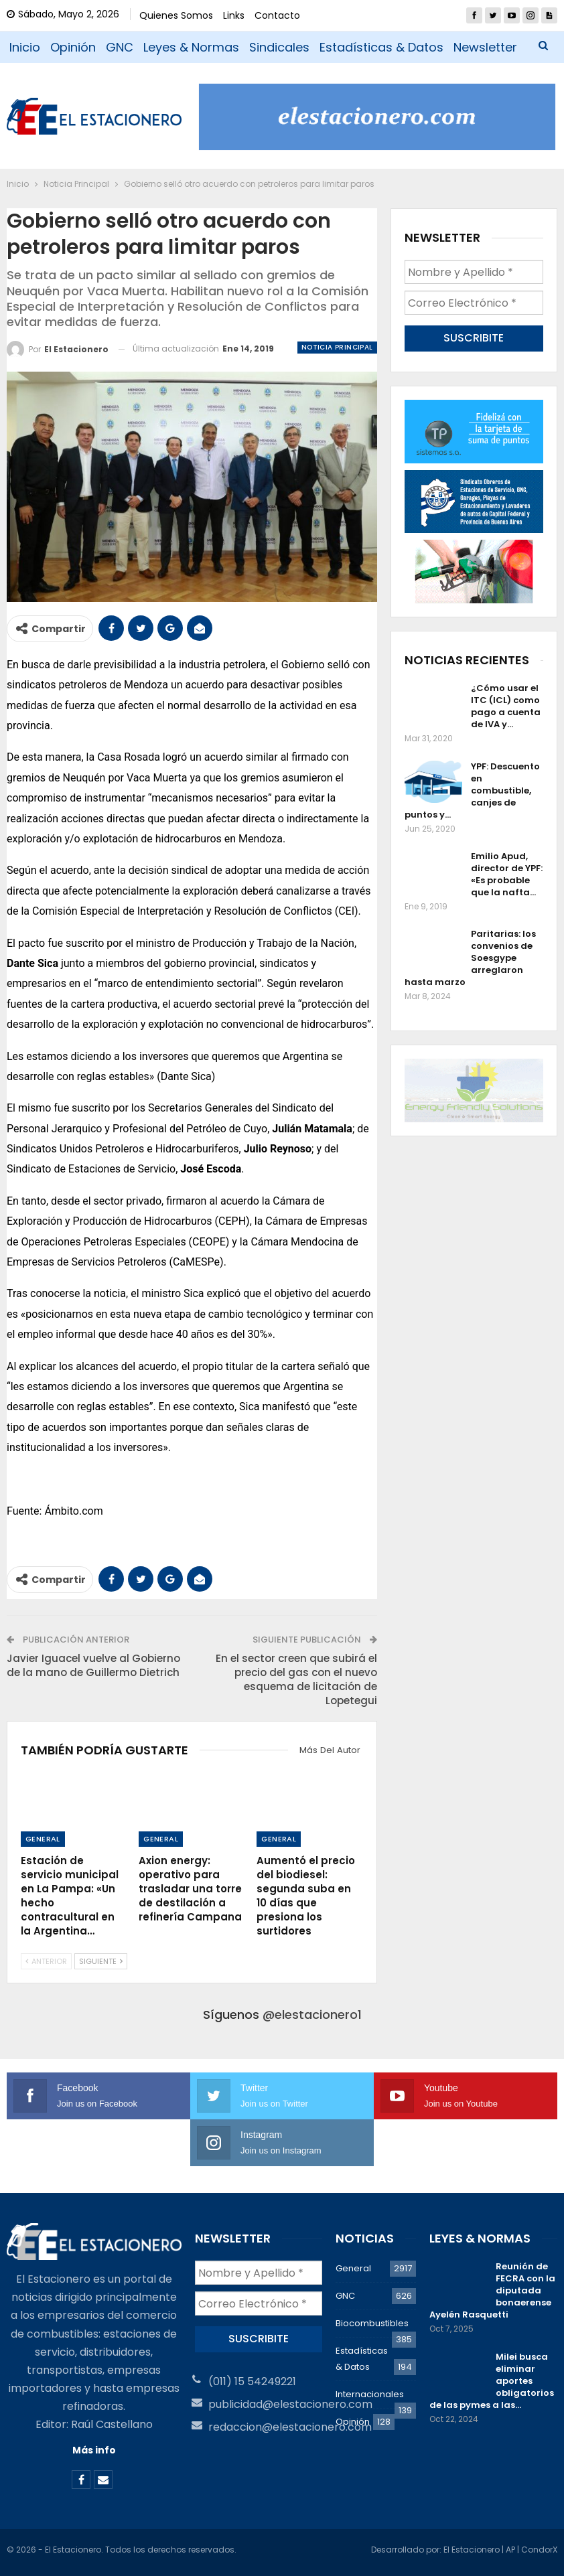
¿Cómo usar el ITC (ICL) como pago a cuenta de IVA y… (506, 706)
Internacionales (370, 2394)
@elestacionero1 (312, 2014)
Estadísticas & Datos (381, 47)
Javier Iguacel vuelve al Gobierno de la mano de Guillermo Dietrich (93, 1665)
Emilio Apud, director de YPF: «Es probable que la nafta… (507, 874)
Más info (94, 2450)
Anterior (46, 1961)
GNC (119, 47)
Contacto (277, 15)
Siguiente (101, 1961)
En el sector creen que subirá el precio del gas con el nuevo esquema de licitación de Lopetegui (296, 1679)
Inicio (24, 47)
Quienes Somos (176, 15)
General (42, 1838)
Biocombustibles (372, 2323)
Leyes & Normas (191, 47)
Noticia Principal (337, 347)
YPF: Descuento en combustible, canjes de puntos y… (472, 790)
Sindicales (279, 47)
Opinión (73, 47)
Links (233, 15)
